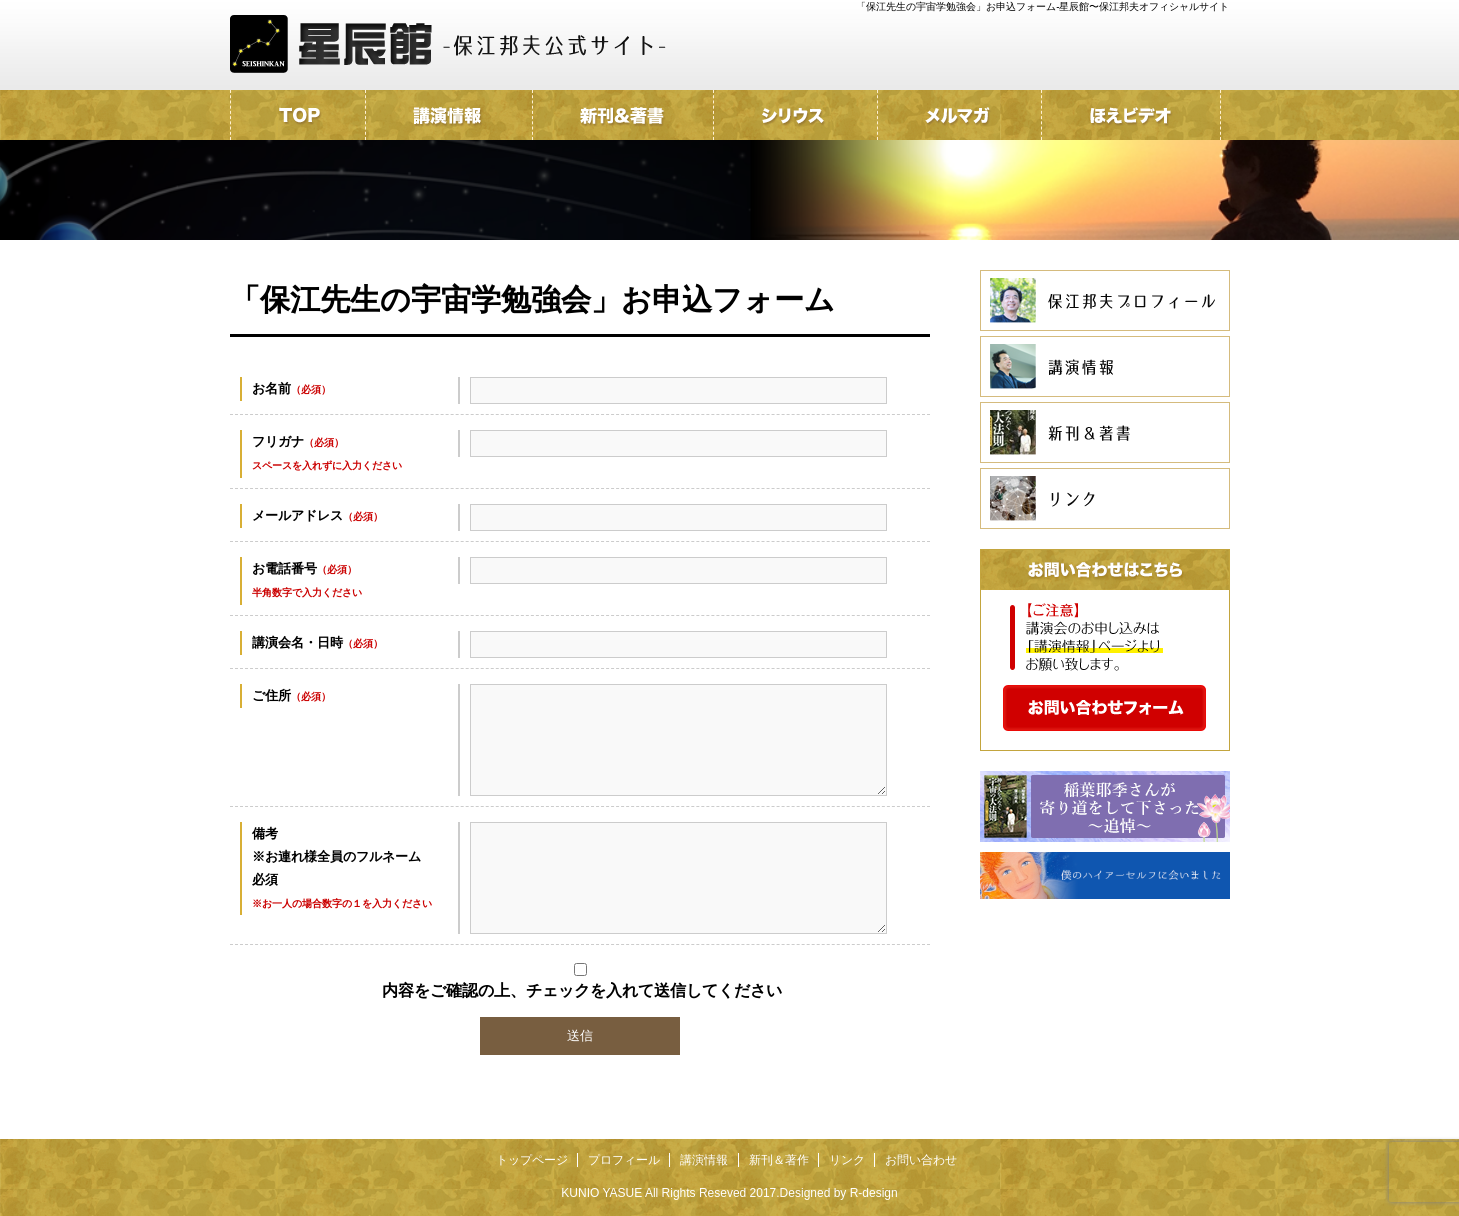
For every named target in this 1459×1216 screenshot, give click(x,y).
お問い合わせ (921, 1160)
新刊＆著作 (779, 1160)
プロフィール (624, 1160)
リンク (847, 1160)
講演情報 (704, 1160)
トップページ (532, 1160)
